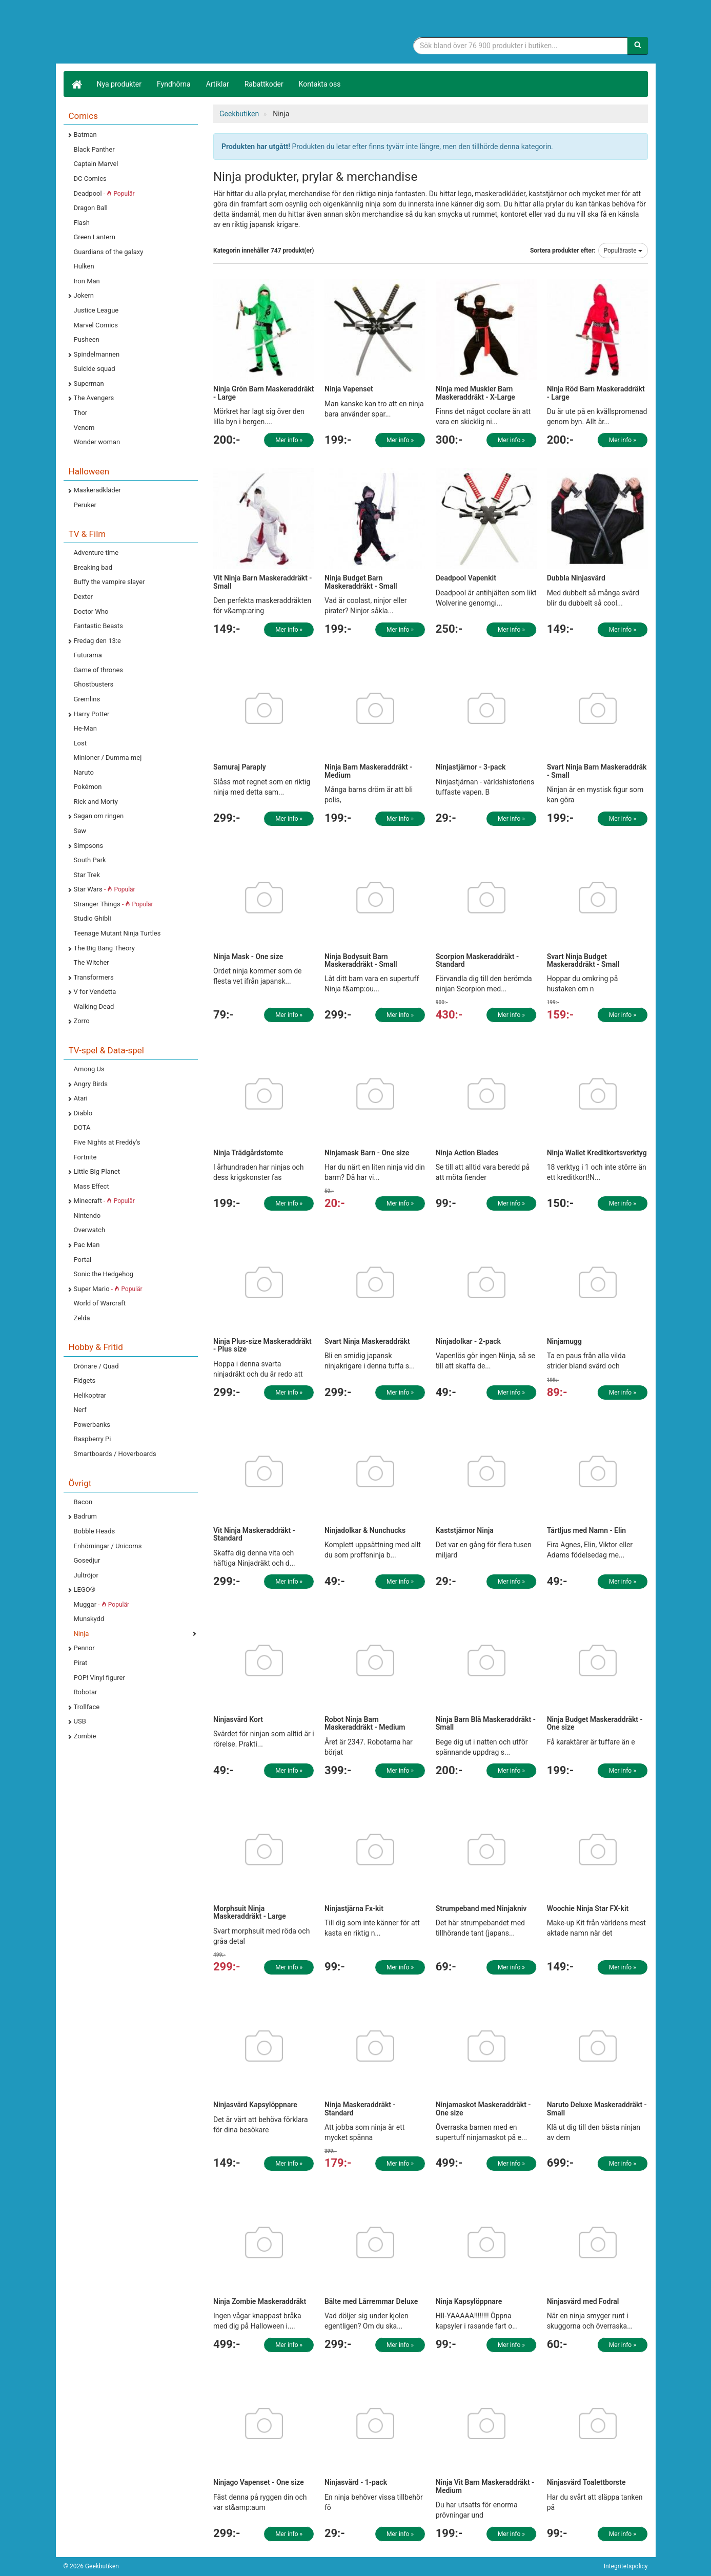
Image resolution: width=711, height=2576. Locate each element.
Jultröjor (86, 1575)
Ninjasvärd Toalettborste (586, 2482)
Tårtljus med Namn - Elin (586, 1530)
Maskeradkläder (97, 490)
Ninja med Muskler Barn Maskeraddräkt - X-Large (475, 393)
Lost (80, 743)
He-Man (85, 728)
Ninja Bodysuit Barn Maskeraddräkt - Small (360, 960)
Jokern (84, 295)
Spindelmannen (97, 354)
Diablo (83, 1113)
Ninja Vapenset (348, 389)
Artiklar (217, 84)
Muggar (102, 1604)
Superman (89, 383)
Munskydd (89, 1619)
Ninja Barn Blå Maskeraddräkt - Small (486, 1723)
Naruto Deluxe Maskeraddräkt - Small (597, 2108)
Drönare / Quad (96, 1366)
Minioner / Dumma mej (108, 757)
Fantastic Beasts (98, 626)
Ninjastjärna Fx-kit (353, 1908)
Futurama (88, 655)
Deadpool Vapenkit (466, 578)
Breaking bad (93, 567)
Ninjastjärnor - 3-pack (471, 767)
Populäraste (623, 250)
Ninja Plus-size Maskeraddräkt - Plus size (262, 1345)
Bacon (83, 1502)
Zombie (85, 1736)
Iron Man (87, 281)
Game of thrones (99, 670)
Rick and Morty (96, 801)
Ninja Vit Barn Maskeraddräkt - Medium (485, 2486)
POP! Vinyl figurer (99, 1677)
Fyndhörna (174, 84)
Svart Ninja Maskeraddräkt (367, 1341)
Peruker (85, 505)
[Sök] (637, 45)
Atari (81, 1098)
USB (80, 1721)
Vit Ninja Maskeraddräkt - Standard (254, 1534)
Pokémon (88, 787)
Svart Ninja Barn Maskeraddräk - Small (597, 771)
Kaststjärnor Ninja (465, 1530)
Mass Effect (91, 1186)
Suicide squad (94, 368)
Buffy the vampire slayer (109, 582)
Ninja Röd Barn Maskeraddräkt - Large (596, 393)
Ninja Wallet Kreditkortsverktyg (597, 1153)
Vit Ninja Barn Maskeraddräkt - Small (262, 582)
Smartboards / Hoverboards (115, 1454)
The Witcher (91, 962)
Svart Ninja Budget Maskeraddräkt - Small (583, 960)
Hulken (84, 266)
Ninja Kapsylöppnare (469, 2301)
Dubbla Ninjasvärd (576, 578)
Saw (80, 831)
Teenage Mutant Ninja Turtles (117, 933)
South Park (90, 860)
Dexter (83, 596)
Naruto (84, 772)
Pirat (81, 1663)
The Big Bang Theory (104, 948)
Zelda (82, 1318)
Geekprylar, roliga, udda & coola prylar (140, 33)
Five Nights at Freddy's (107, 1142)
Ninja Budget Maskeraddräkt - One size (595, 1723)
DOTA (82, 1127)
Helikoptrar (90, 1395)
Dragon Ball (91, 208)
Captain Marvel (96, 164)
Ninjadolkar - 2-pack (468, 1341)
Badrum (85, 1516)
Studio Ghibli (92, 918)
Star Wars (104, 889)
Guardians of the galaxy (109, 252)
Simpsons (89, 845)
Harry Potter (92, 714)
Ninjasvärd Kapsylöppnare (255, 2105)
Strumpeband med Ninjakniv (481, 1908)
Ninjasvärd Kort (238, 1719)
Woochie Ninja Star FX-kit (588, 1908)
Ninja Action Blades (467, 1153)
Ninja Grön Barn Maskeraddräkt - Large (263, 393)
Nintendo (87, 1215)
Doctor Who (91, 611)
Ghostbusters (94, 684)
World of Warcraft (100, 1303)
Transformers (94, 977)
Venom (84, 427)
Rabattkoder (264, 84)
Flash (82, 222)
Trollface (87, 1707)
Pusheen (86, 339)
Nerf (80, 1410)
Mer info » (288, 440)
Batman (85, 134)
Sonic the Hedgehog (104, 1274)
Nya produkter (119, 84)
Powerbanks (92, 1424)
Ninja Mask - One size (248, 956)
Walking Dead (94, 1006)
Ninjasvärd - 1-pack (355, 2482)
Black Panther (94, 149)
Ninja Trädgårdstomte (248, 1153)
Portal (83, 1259)
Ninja (81, 1633)
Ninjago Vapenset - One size (258, 2482)
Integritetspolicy (626, 2566)
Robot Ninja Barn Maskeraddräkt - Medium (364, 1723)
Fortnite (85, 1157)
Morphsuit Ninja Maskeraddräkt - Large (249, 1912)
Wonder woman (97, 442)
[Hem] (76, 84)
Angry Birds (91, 1084)
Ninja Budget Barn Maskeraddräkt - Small (360, 582)
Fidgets (85, 1380)
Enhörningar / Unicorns (108, 1546)
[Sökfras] (520, 45)
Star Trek (87, 875)
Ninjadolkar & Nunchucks (364, 1530)
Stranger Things (113, 904)
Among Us (89, 1069)
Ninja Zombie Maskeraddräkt (259, 2301)
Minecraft (104, 1200)
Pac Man (87, 1245)
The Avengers (94, 398)
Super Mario (108, 1289)
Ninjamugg (564, 1341)
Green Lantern (94, 237)
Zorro (82, 1021)
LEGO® (84, 1589)
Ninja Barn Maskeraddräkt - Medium (368, 771)
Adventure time (96, 552)
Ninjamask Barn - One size (366, 1153)
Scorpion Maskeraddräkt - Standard (477, 960)
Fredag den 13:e (97, 641)
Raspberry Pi (92, 1439)
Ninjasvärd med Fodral (583, 2301)
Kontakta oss (320, 84)
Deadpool (104, 193)
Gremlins (87, 699)
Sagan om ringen (99, 816)
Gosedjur (87, 1560)
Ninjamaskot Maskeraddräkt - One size (483, 2108)
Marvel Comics (96, 325)
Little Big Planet (97, 1171)
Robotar (85, 1692)
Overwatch (90, 1230)
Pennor (84, 1648)
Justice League (96, 310)
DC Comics (90, 178)
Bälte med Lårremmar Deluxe (371, 2301)
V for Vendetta (95, 991)
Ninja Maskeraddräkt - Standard (360, 2108)
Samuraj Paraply (239, 767)
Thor (81, 413)
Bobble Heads (94, 1531)
